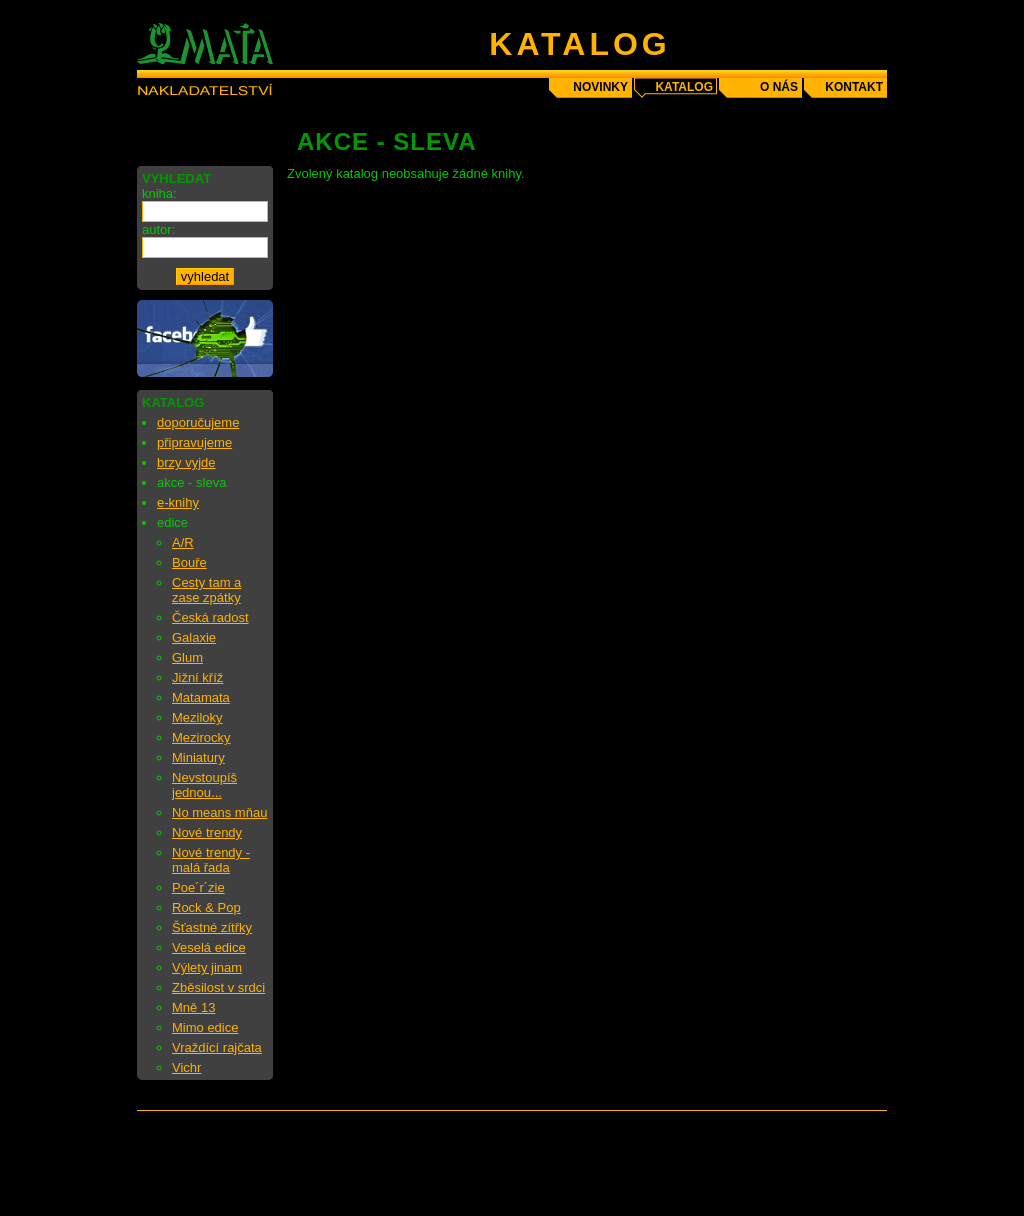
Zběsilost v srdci (218, 987)
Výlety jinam (207, 967)
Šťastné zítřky (212, 927)
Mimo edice (205, 1027)
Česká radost (210, 617)
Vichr (186, 1067)
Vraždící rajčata (217, 1047)
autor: (158, 229)
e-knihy (178, 502)
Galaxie (194, 637)
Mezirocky (201, 737)
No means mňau (219, 812)
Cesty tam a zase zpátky (206, 590)
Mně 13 (193, 1007)
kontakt (854, 87)
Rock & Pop (206, 907)
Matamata (201, 697)
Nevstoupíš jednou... (204, 785)
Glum (187, 657)
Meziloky (197, 717)
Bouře (189, 562)
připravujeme (194, 442)
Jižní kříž (197, 677)
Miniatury (198, 757)
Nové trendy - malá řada (211, 860)
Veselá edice (209, 947)
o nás (779, 87)
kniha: (159, 193)
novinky (600, 87)
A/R (183, 542)
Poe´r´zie (198, 887)
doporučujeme (198, 422)
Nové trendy (207, 832)
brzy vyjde (186, 462)
